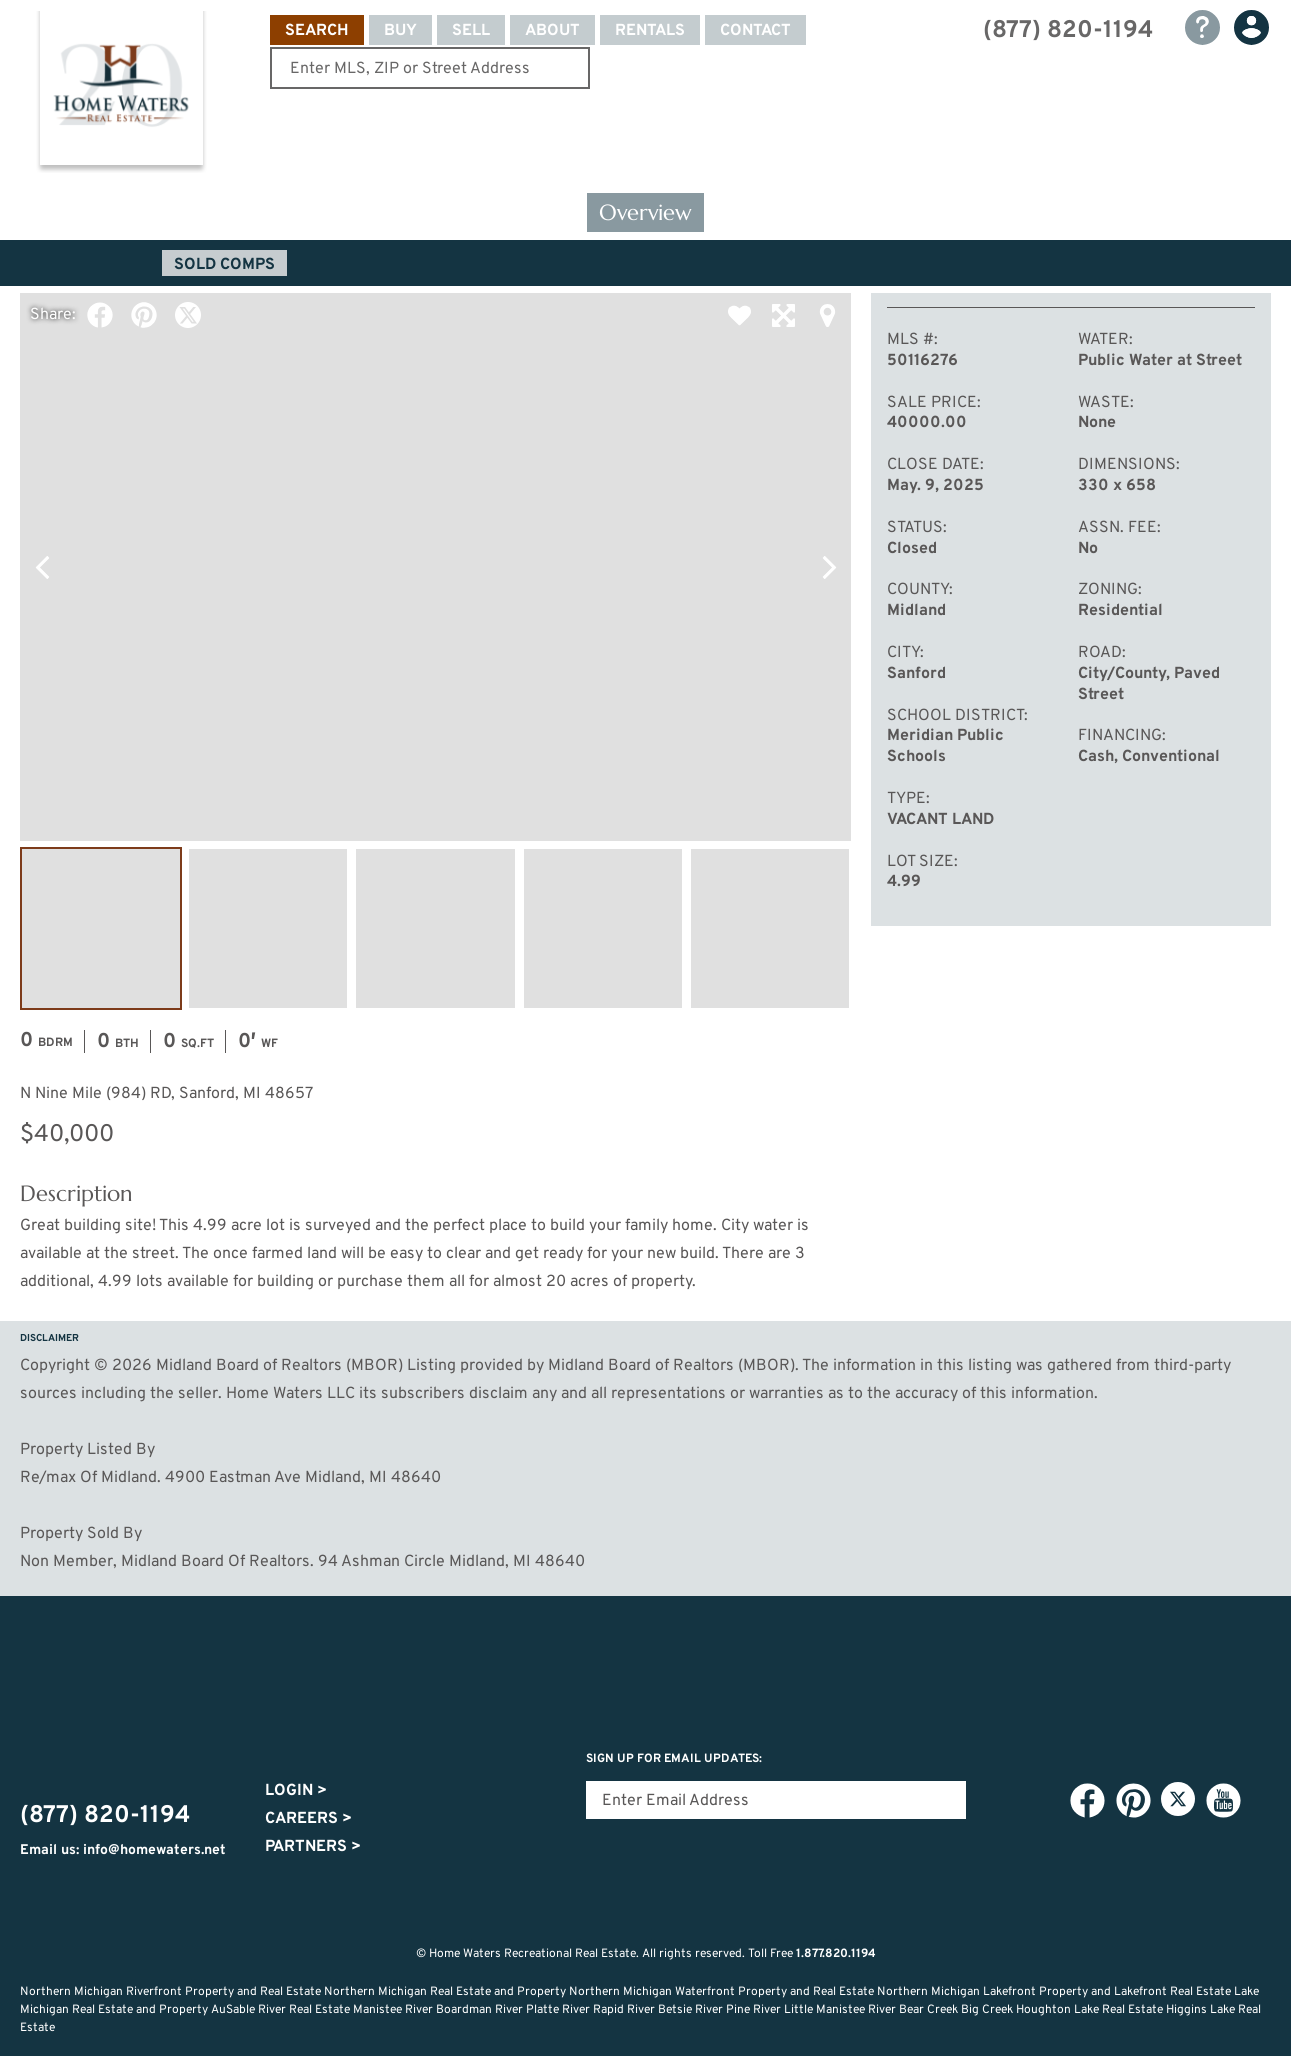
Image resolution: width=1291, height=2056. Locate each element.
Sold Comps (224, 265)
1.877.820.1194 (836, 1954)
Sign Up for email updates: (674, 1759)
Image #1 (101, 928)
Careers (308, 1819)
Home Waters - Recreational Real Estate (121, 92)
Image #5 (770, 928)
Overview (645, 212)
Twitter (188, 315)
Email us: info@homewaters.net (123, 1850)
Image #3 (435, 928)
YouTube (1223, 1800)
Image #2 (268, 928)
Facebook (100, 315)
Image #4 (603, 928)
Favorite (739, 315)
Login (296, 1791)
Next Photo (829, 567)
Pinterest (144, 315)
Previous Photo (42, 567)
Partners (313, 1847)
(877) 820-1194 (1068, 31)
